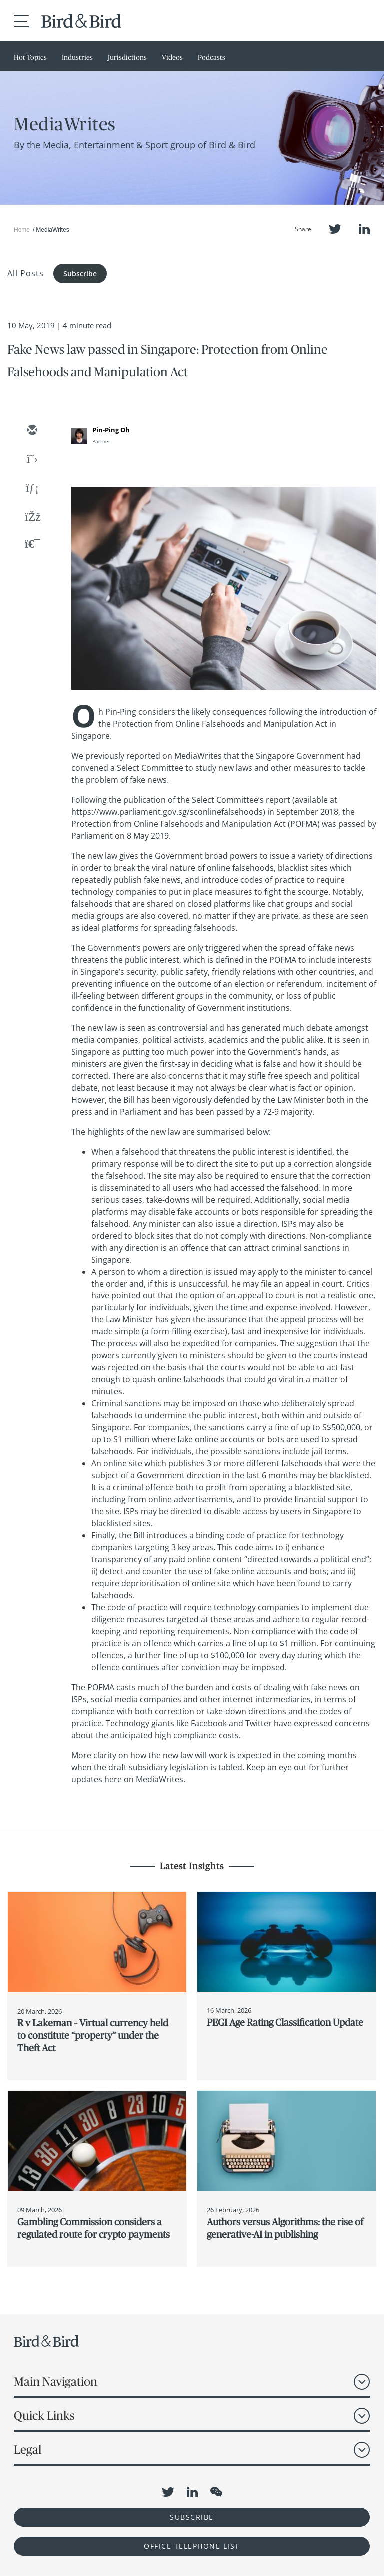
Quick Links (44, 2415)
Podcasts (212, 57)
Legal (28, 2449)
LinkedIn (364, 229)
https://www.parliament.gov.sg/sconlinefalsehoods (167, 811)
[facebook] (32, 518)
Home (22, 229)
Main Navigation (56, 2381)
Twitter (335, 229)
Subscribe (80, 273)
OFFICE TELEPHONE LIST (192, 2546)
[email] (32, 431)
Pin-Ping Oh (111, 429)
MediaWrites (198, 755)
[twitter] (32, 460)
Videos (172, 57)
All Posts (26, 273)
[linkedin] (32, 489)
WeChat (216, 2492)
